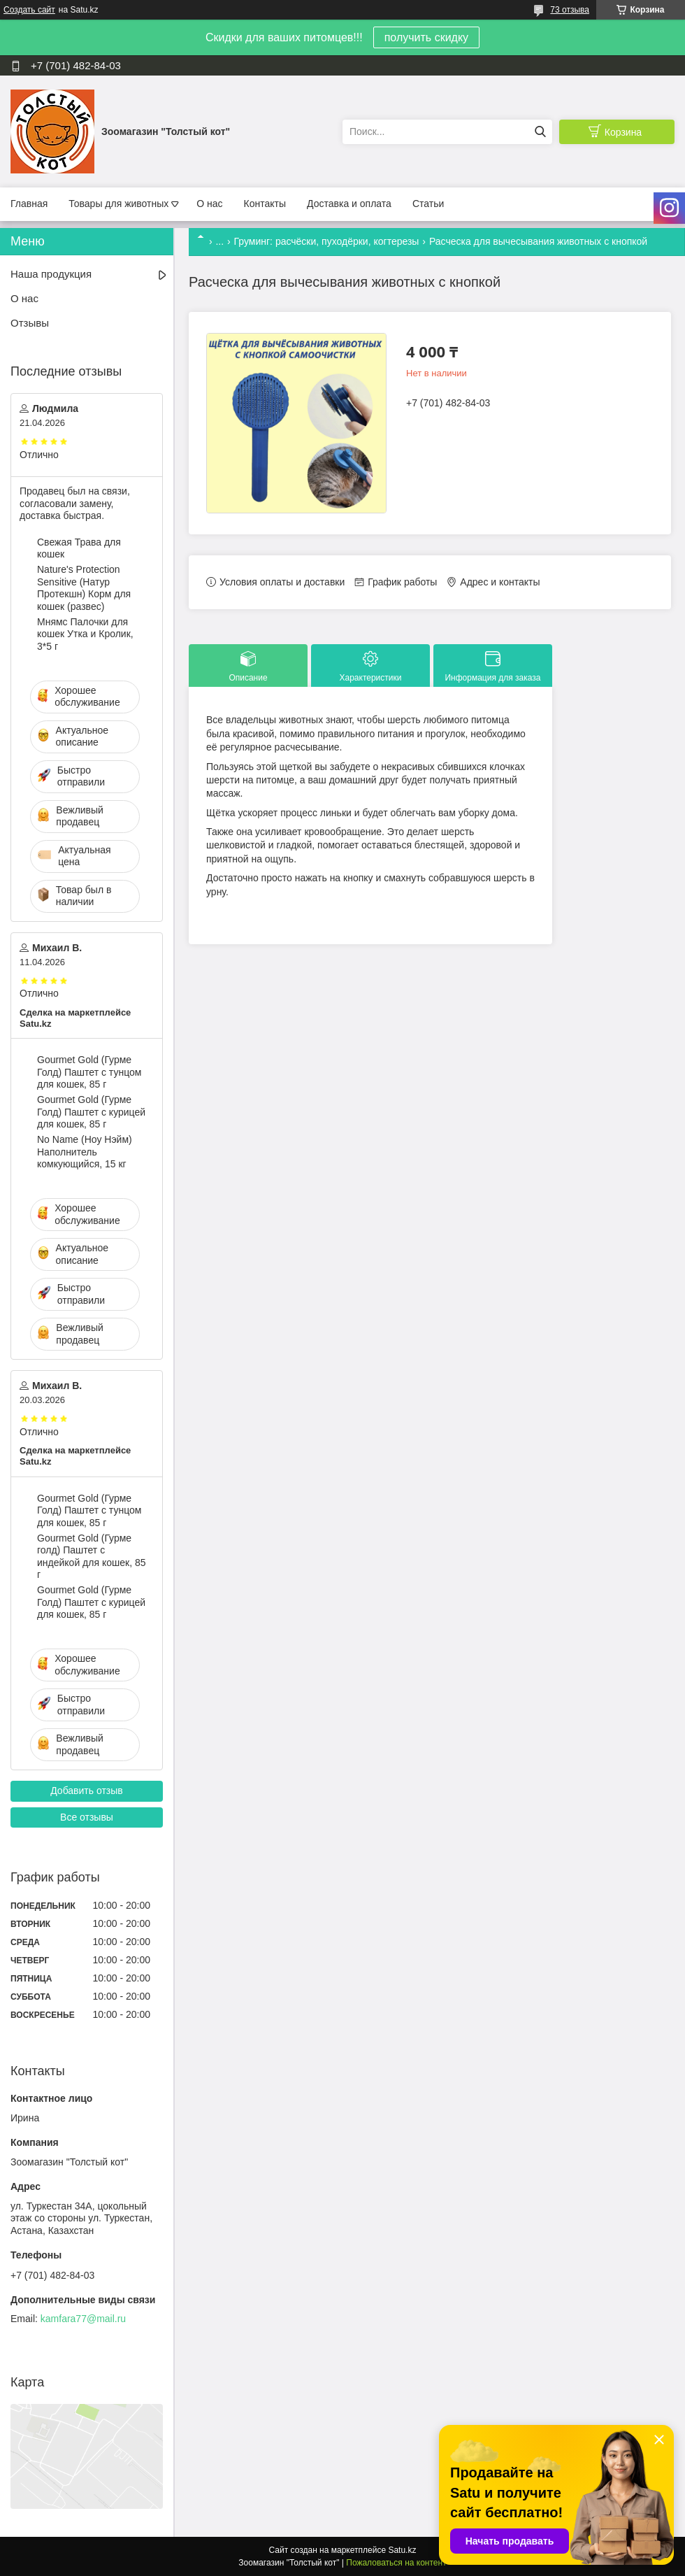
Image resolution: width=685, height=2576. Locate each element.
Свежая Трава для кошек (79, 548)
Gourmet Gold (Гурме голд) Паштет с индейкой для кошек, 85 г (91, 1556)
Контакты (265, 203)
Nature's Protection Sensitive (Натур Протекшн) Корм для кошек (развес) (84, 588)
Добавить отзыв (86, 1790)
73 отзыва (569, 10)
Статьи (428, 203)
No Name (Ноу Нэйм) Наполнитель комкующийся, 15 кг (84, 1151)
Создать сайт (29, 10)
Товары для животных (118, 203)
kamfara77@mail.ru (83, 2318)
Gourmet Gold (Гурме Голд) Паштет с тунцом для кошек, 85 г (89, 1072)
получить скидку (426, 37)
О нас (209, 203)
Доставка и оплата (349, 203)
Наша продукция (51, 274)
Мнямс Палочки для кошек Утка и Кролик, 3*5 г (85, 634)
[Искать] (540, 132)
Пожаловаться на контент (396, 2563)
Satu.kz (402, 2550)
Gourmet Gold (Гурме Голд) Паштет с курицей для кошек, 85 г (91, 1112)
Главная (29, 203)
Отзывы (29, 323)
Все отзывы (86, 1817)
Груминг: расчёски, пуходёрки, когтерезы (326, 241)
